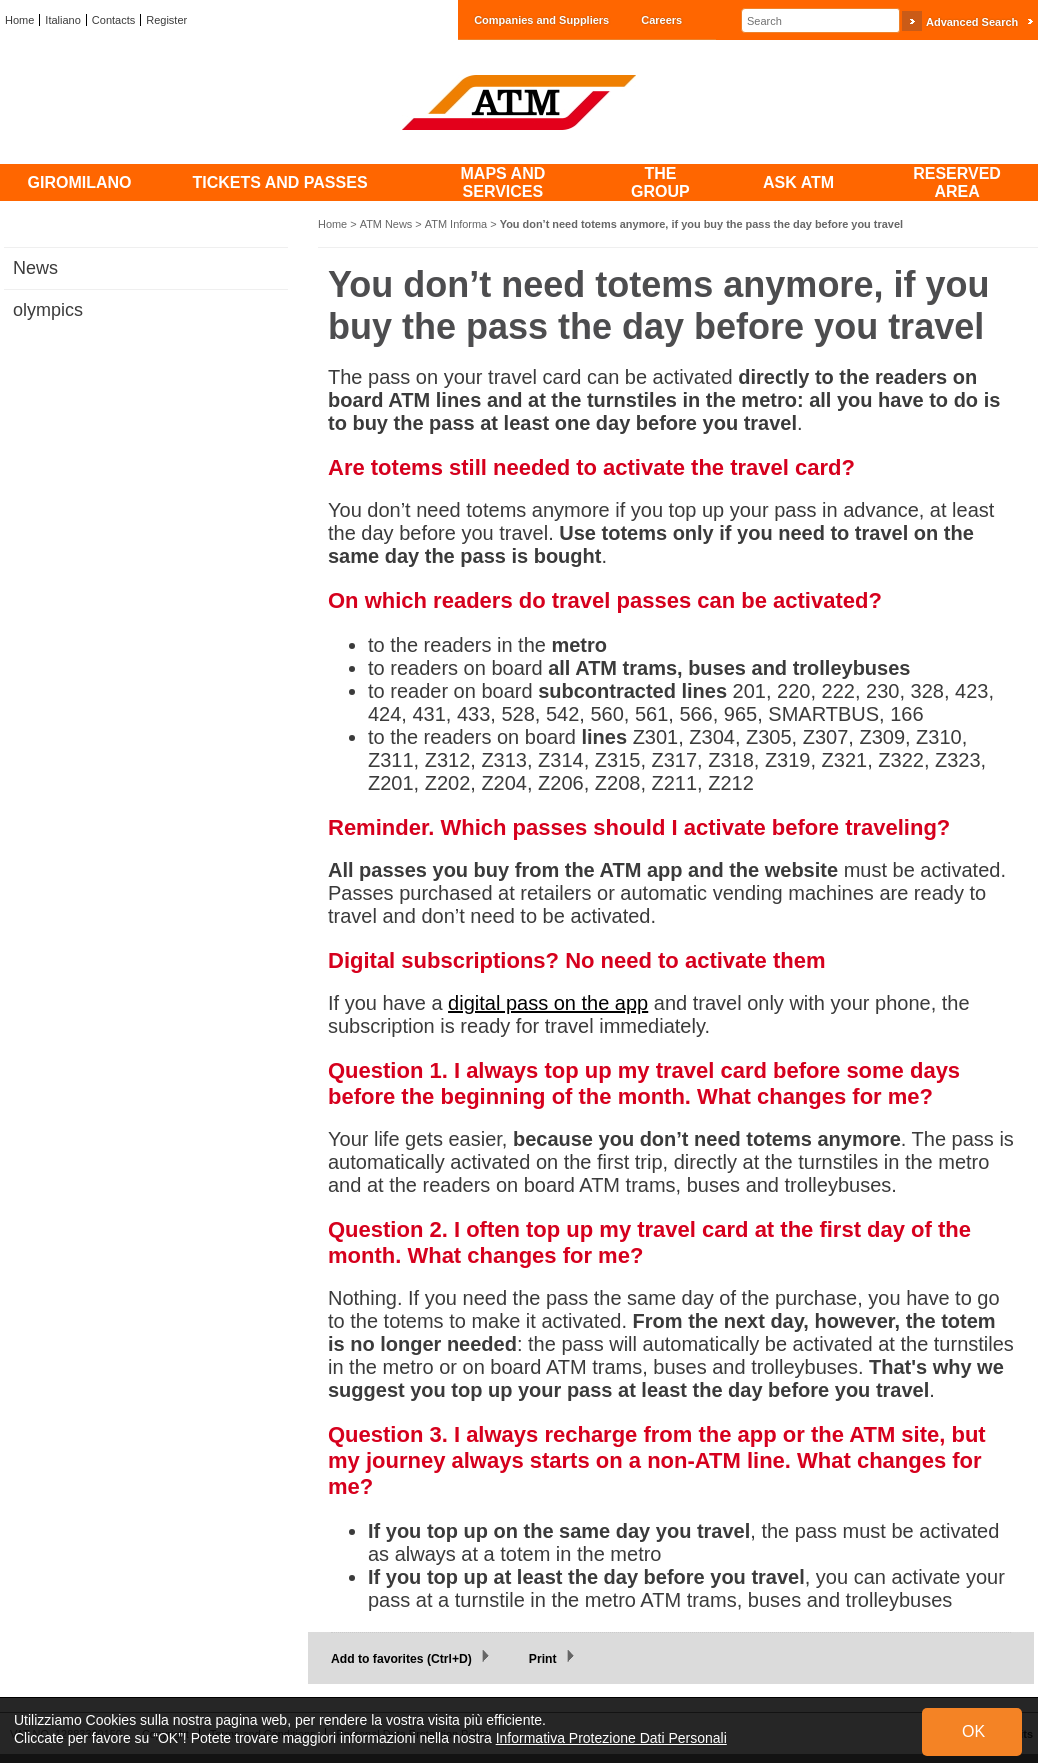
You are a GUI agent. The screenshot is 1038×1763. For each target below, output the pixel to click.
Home (19, 20)
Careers (661, 20)
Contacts (113, 20)
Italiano (62, 20)
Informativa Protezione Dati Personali (611, 1738)
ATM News (386, 224)
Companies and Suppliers (541, 20)
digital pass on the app (548, 1003)
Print (543, 1659)
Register (166, 20)
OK (973, 1731)
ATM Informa (456, 224)
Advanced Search (972, 22)
